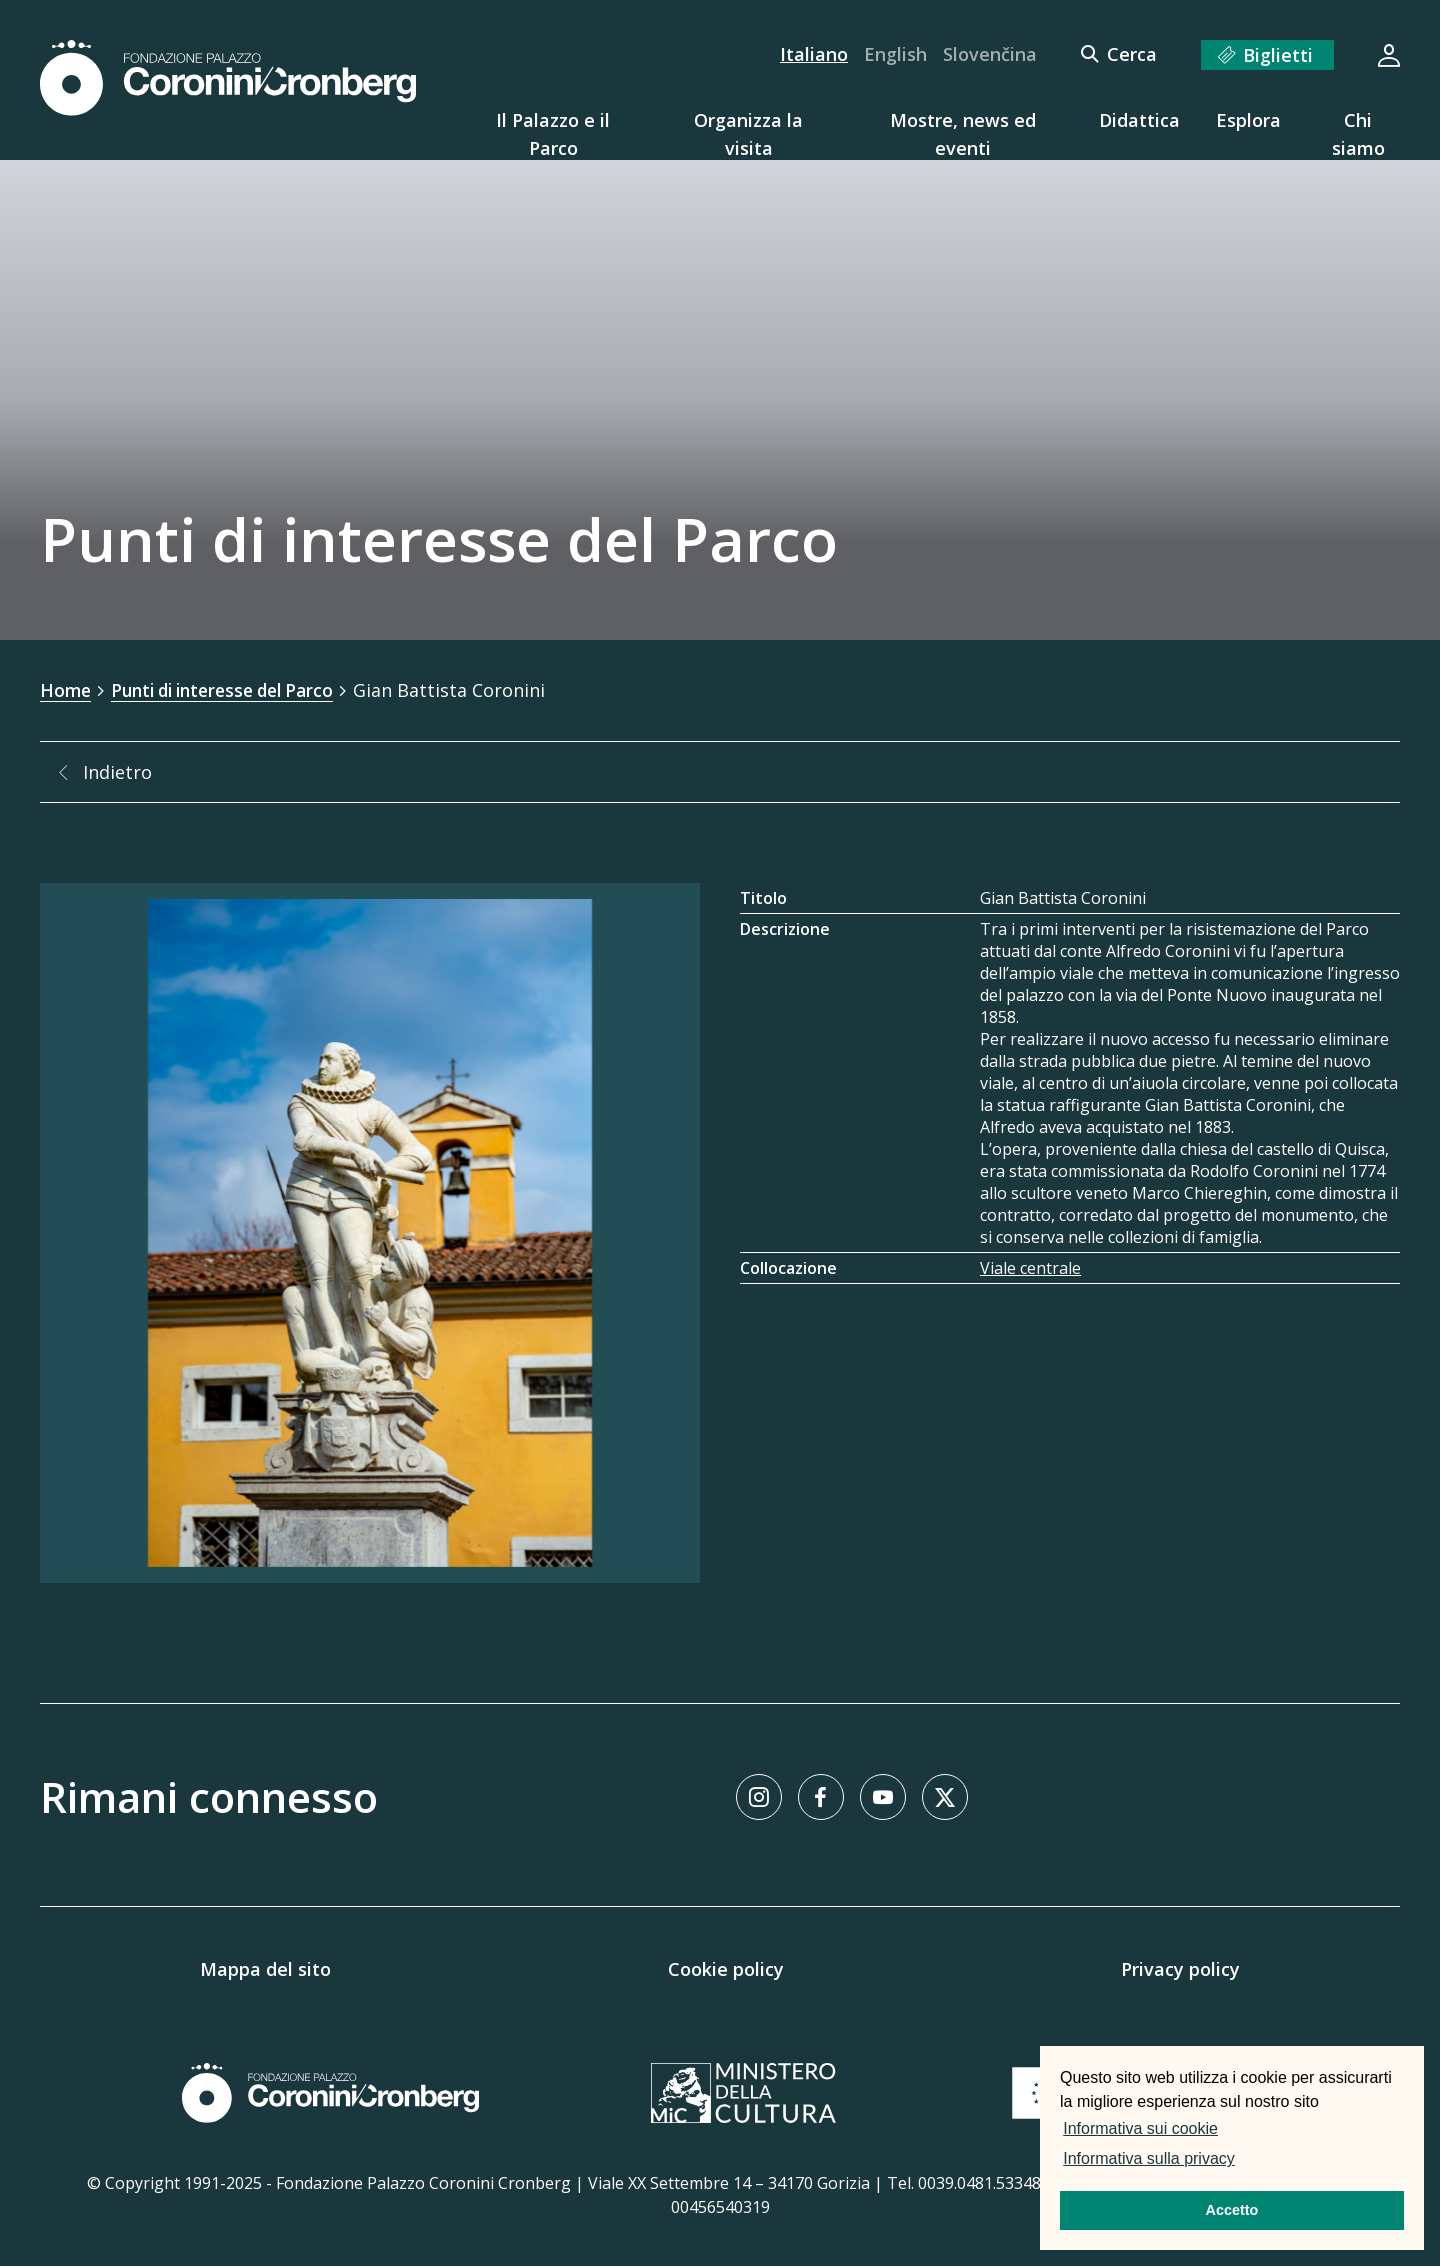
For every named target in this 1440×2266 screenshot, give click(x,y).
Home (66, 690)
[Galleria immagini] (370, 1232)
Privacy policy (1180, 1968)
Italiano (814, 54)
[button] (1245, 2161)
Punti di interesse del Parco (233, 690)
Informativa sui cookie (1140, 2128)
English (895, 54)
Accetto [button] (1232, 2210)
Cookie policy (726, 1968)
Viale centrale (1030, 1267)
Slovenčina (990, 54)
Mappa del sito (265, 1968)
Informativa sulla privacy (1149, 2158)
